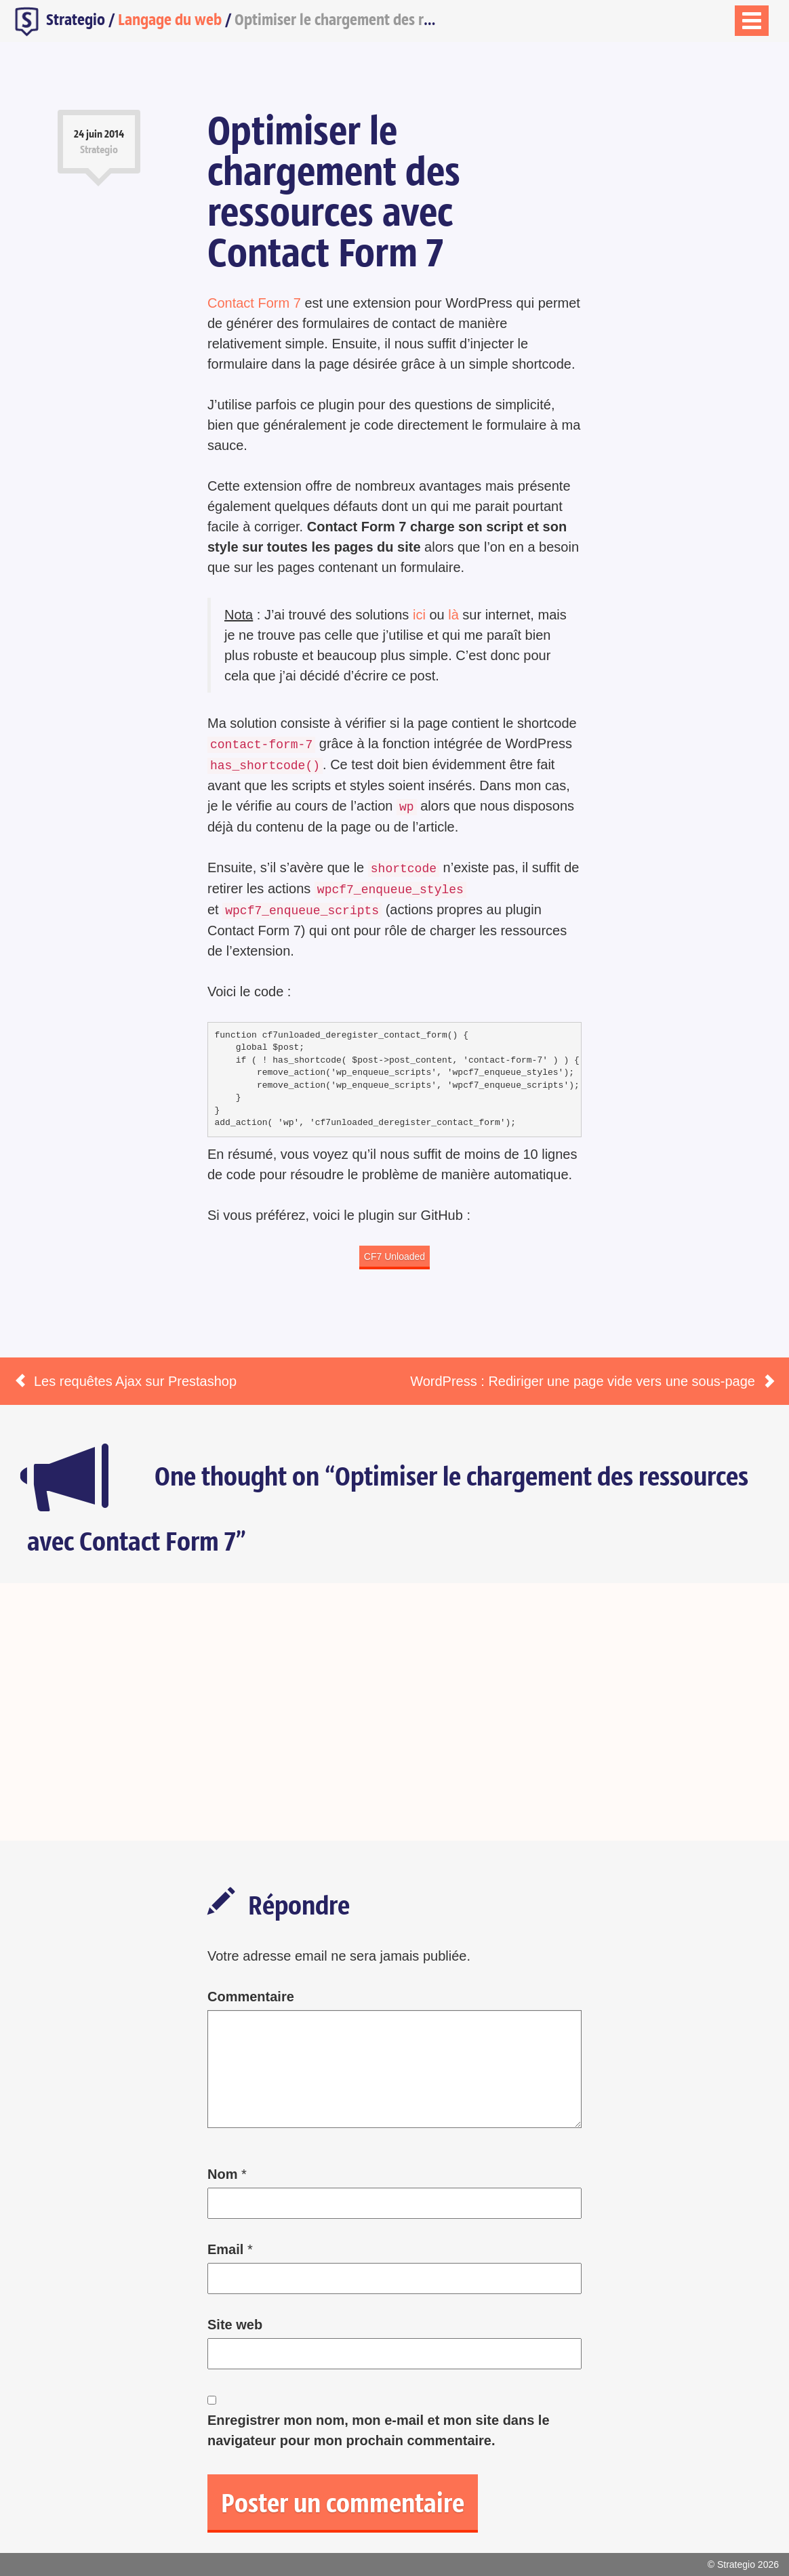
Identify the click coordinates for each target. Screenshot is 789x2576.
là (453, 614)
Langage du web (170, 19)
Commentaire (250, 1996)
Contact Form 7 (254, 302)
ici (419, 614)
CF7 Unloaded (394, 1256)
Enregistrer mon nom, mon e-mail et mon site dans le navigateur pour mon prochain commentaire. (378, 2430)
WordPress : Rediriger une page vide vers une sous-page (582, 1381)
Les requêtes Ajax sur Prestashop (135, 1381)
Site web (234, 2324)
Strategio (57, 21)
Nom (222, 2174)
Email (225, 2249)
